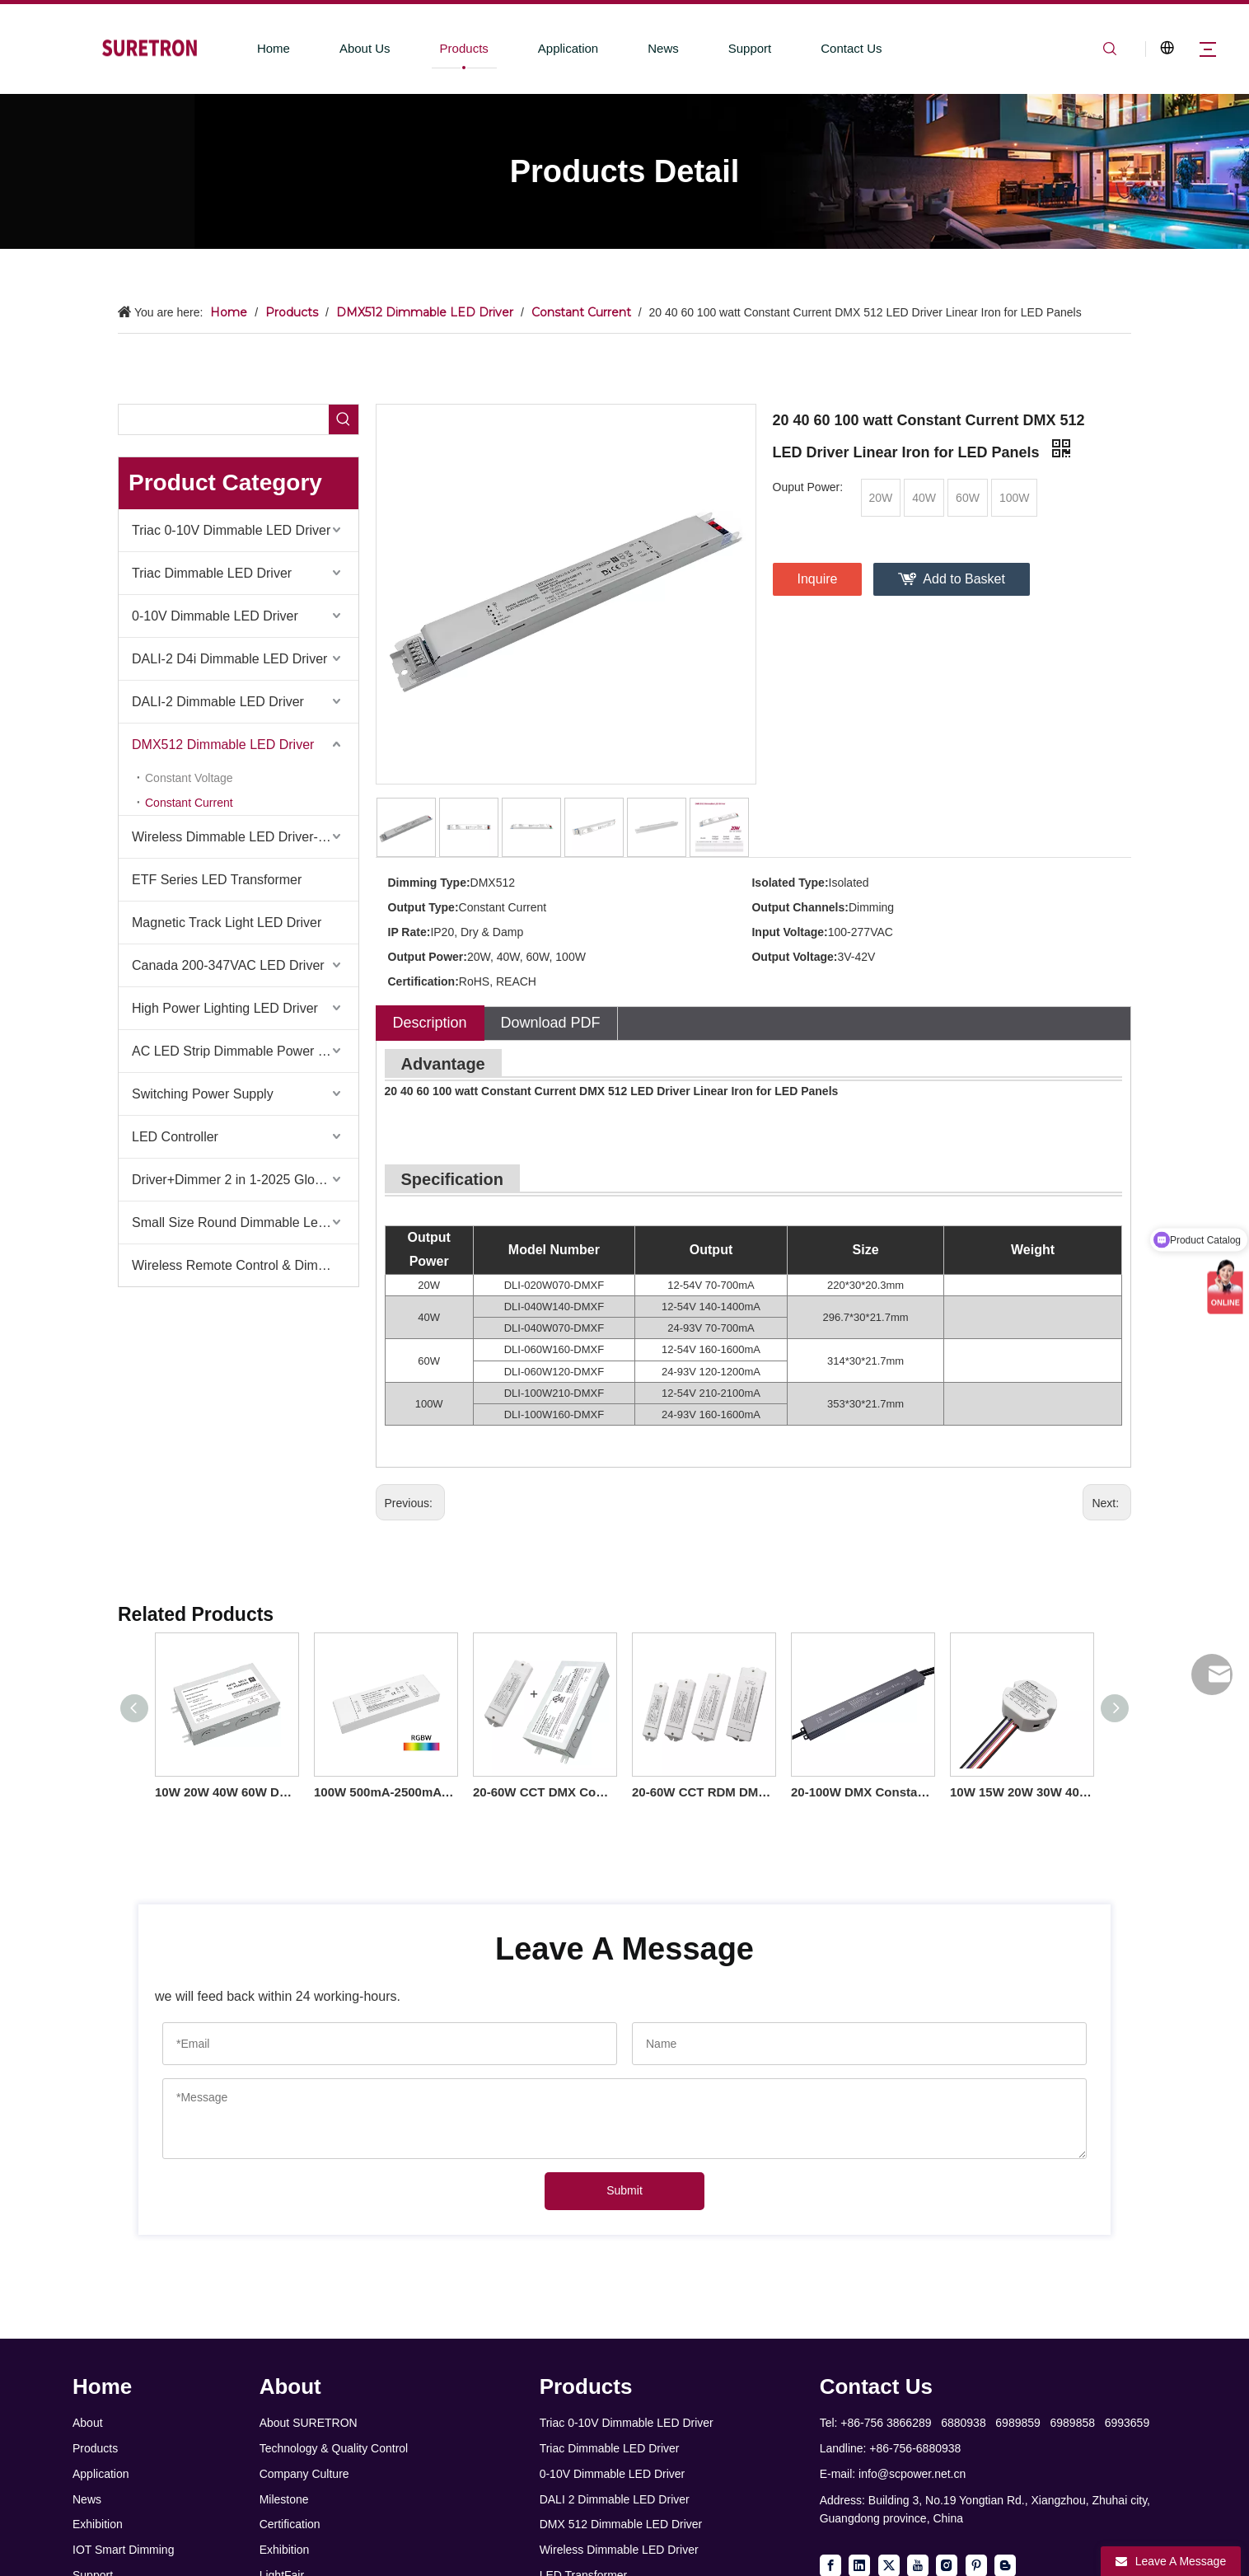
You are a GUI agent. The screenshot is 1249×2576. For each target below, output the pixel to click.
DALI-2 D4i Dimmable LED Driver (229, 659)
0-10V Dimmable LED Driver (215, 616)
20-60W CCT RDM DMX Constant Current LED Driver (703, 1792)
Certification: (423, 981)
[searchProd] (224, 419)
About (88, 2422)
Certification (290, 2524)
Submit (624, 2190)
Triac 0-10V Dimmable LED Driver (231, 530)
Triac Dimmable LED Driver (212, 573)
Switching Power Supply (203, 1094)
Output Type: (423, 907)
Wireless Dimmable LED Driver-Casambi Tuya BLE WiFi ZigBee (245, 837)
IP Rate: (409, 932)
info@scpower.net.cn (912, 2473)
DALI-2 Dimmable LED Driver (218, 702)
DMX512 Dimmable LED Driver (223, 745)
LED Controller (175, 1137)
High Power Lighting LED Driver (225, 1008)
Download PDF (551, 1022)
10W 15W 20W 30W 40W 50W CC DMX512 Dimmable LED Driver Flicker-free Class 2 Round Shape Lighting (1021, 1792)
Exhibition (98, 2524)
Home (273, 48)
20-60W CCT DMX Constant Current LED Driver (544, 1792)
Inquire (818, 579)
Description (430, 1022)
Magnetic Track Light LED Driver (226, 923)
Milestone (284, 2499)
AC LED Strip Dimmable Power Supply (245, 1051)
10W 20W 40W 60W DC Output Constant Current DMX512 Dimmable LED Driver (226, 1792)
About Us (365, 48)
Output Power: (427, 956)
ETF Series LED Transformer (217, 880)
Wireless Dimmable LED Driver (619, 2549)
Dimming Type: (429, 882)
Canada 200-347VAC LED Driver (228, 965)
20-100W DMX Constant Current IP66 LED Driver (862, 1792)
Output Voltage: (794, 956)
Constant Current (189, 802)
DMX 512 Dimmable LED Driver (621, 2524)
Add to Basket (964, 579)
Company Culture (304, 2473)
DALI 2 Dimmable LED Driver (615, 2499)
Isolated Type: (789, 882)
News (663, 48)
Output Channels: (799, 907)
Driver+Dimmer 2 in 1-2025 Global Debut (245, 1180)
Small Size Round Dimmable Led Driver (245, 1222)
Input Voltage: (789, 932)
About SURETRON (309, 2422)
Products (464, 48)
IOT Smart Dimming (123, 2549)
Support (750, 48)
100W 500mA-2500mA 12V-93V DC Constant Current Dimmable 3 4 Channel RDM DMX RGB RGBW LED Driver (385, 1792)
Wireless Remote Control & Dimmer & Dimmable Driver (245, 1265)
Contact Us (851, 48)
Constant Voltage (189, 778)
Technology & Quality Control (334, 2448)
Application (568, 48)
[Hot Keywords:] (343, 419)
